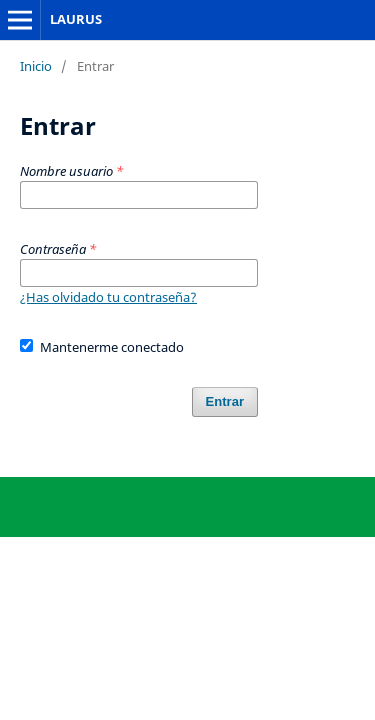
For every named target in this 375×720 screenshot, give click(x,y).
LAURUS (76, 19)
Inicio (36, 66)
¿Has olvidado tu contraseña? (108, 297)
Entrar (225, 401)
